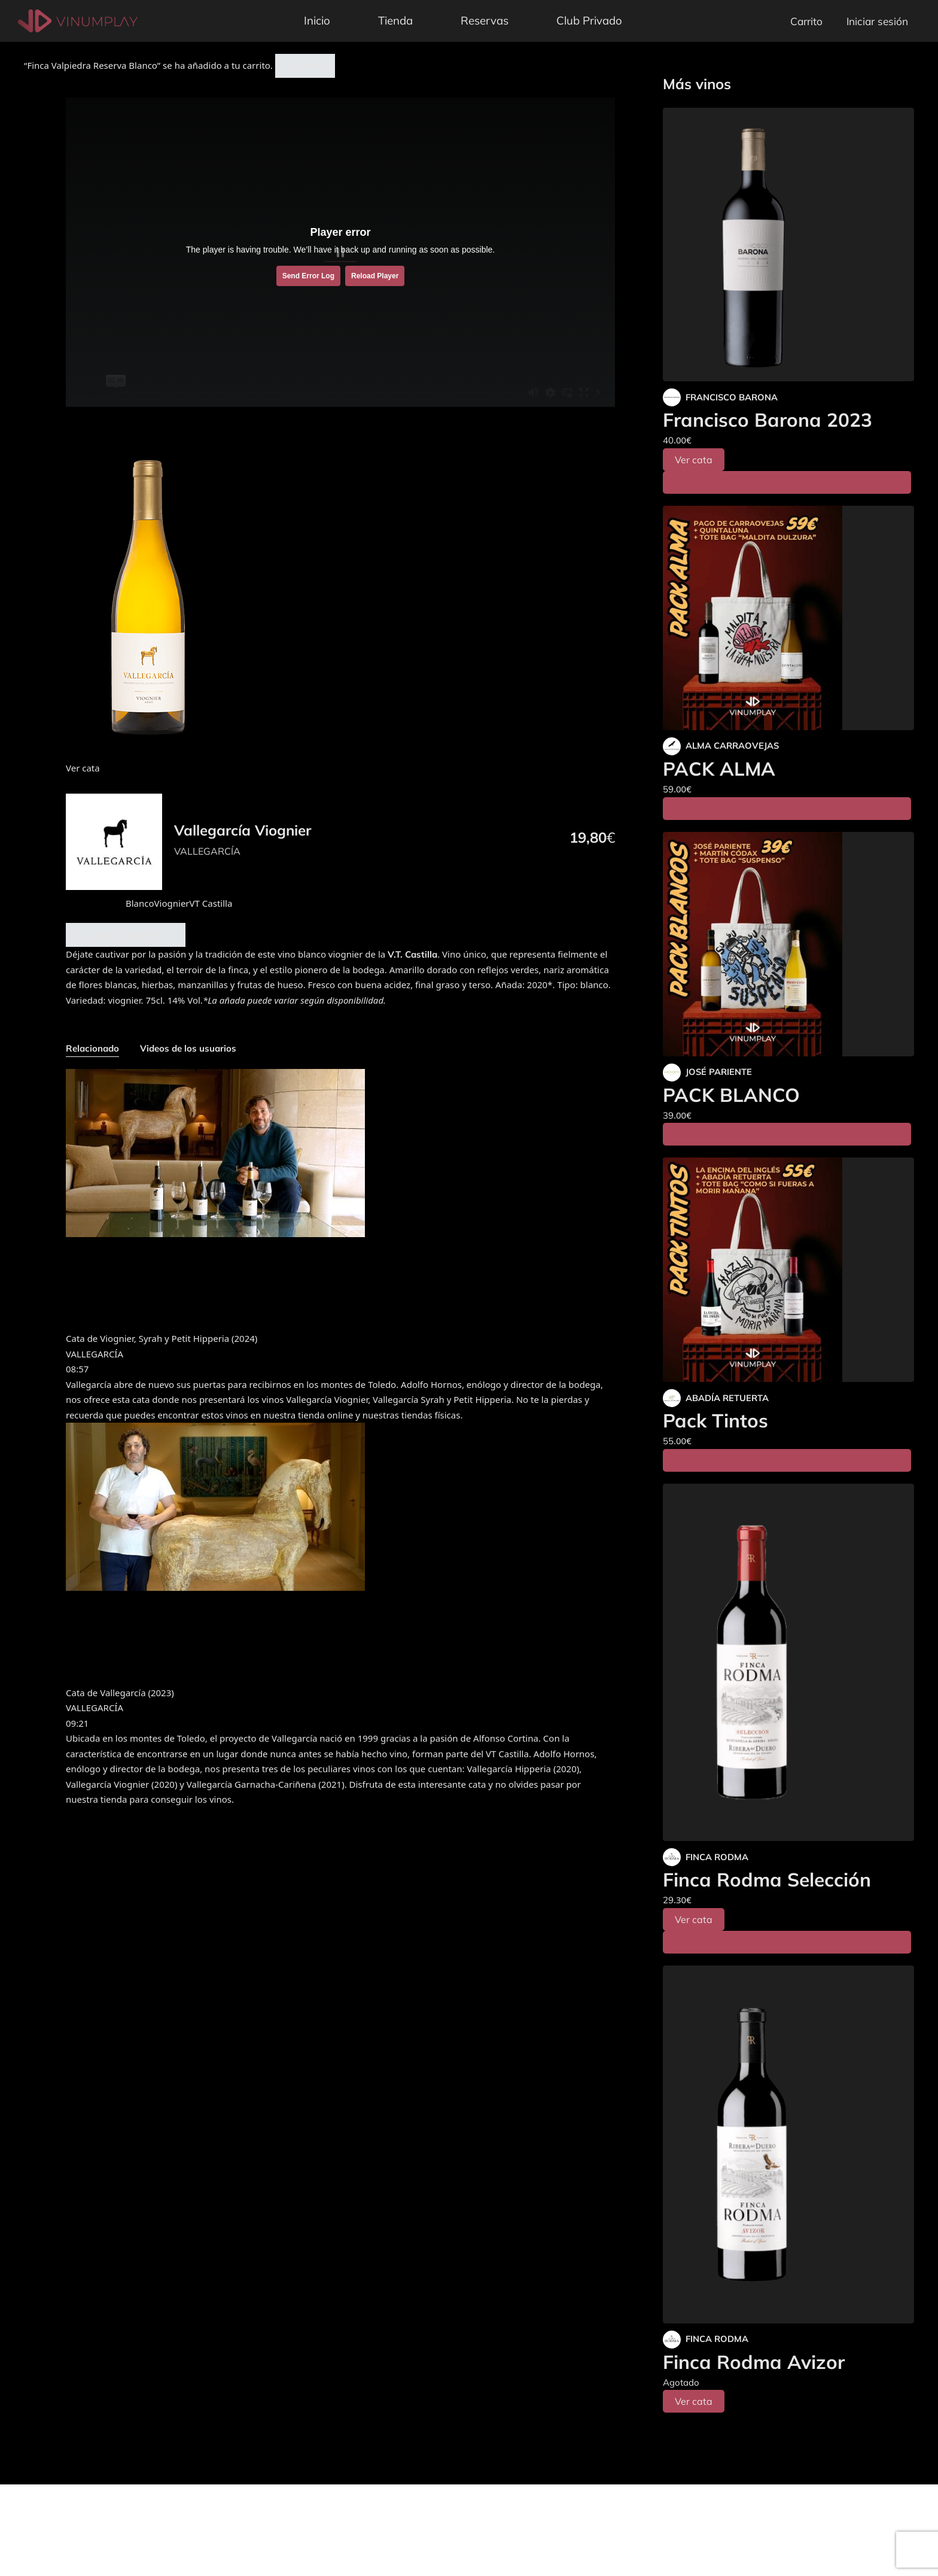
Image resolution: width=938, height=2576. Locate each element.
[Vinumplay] (78, 20)
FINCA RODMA (717, 1857)
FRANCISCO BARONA (732, 397)
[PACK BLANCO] (788, 944)
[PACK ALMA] (788, 618)
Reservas (484, 20)
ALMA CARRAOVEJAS (732, 745)
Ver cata (693, 460)
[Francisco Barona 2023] (788, 244)
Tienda (395, 20)
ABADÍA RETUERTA (727, 1398)
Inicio (317, 20)
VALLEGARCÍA (207, 851)
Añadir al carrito (125, 935)
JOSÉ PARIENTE (719, 1071)
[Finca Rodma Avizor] (788, 2144)
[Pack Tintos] (788, 1270)
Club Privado (589, 20)
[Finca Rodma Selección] (788, 1663)
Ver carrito (305, 65)
